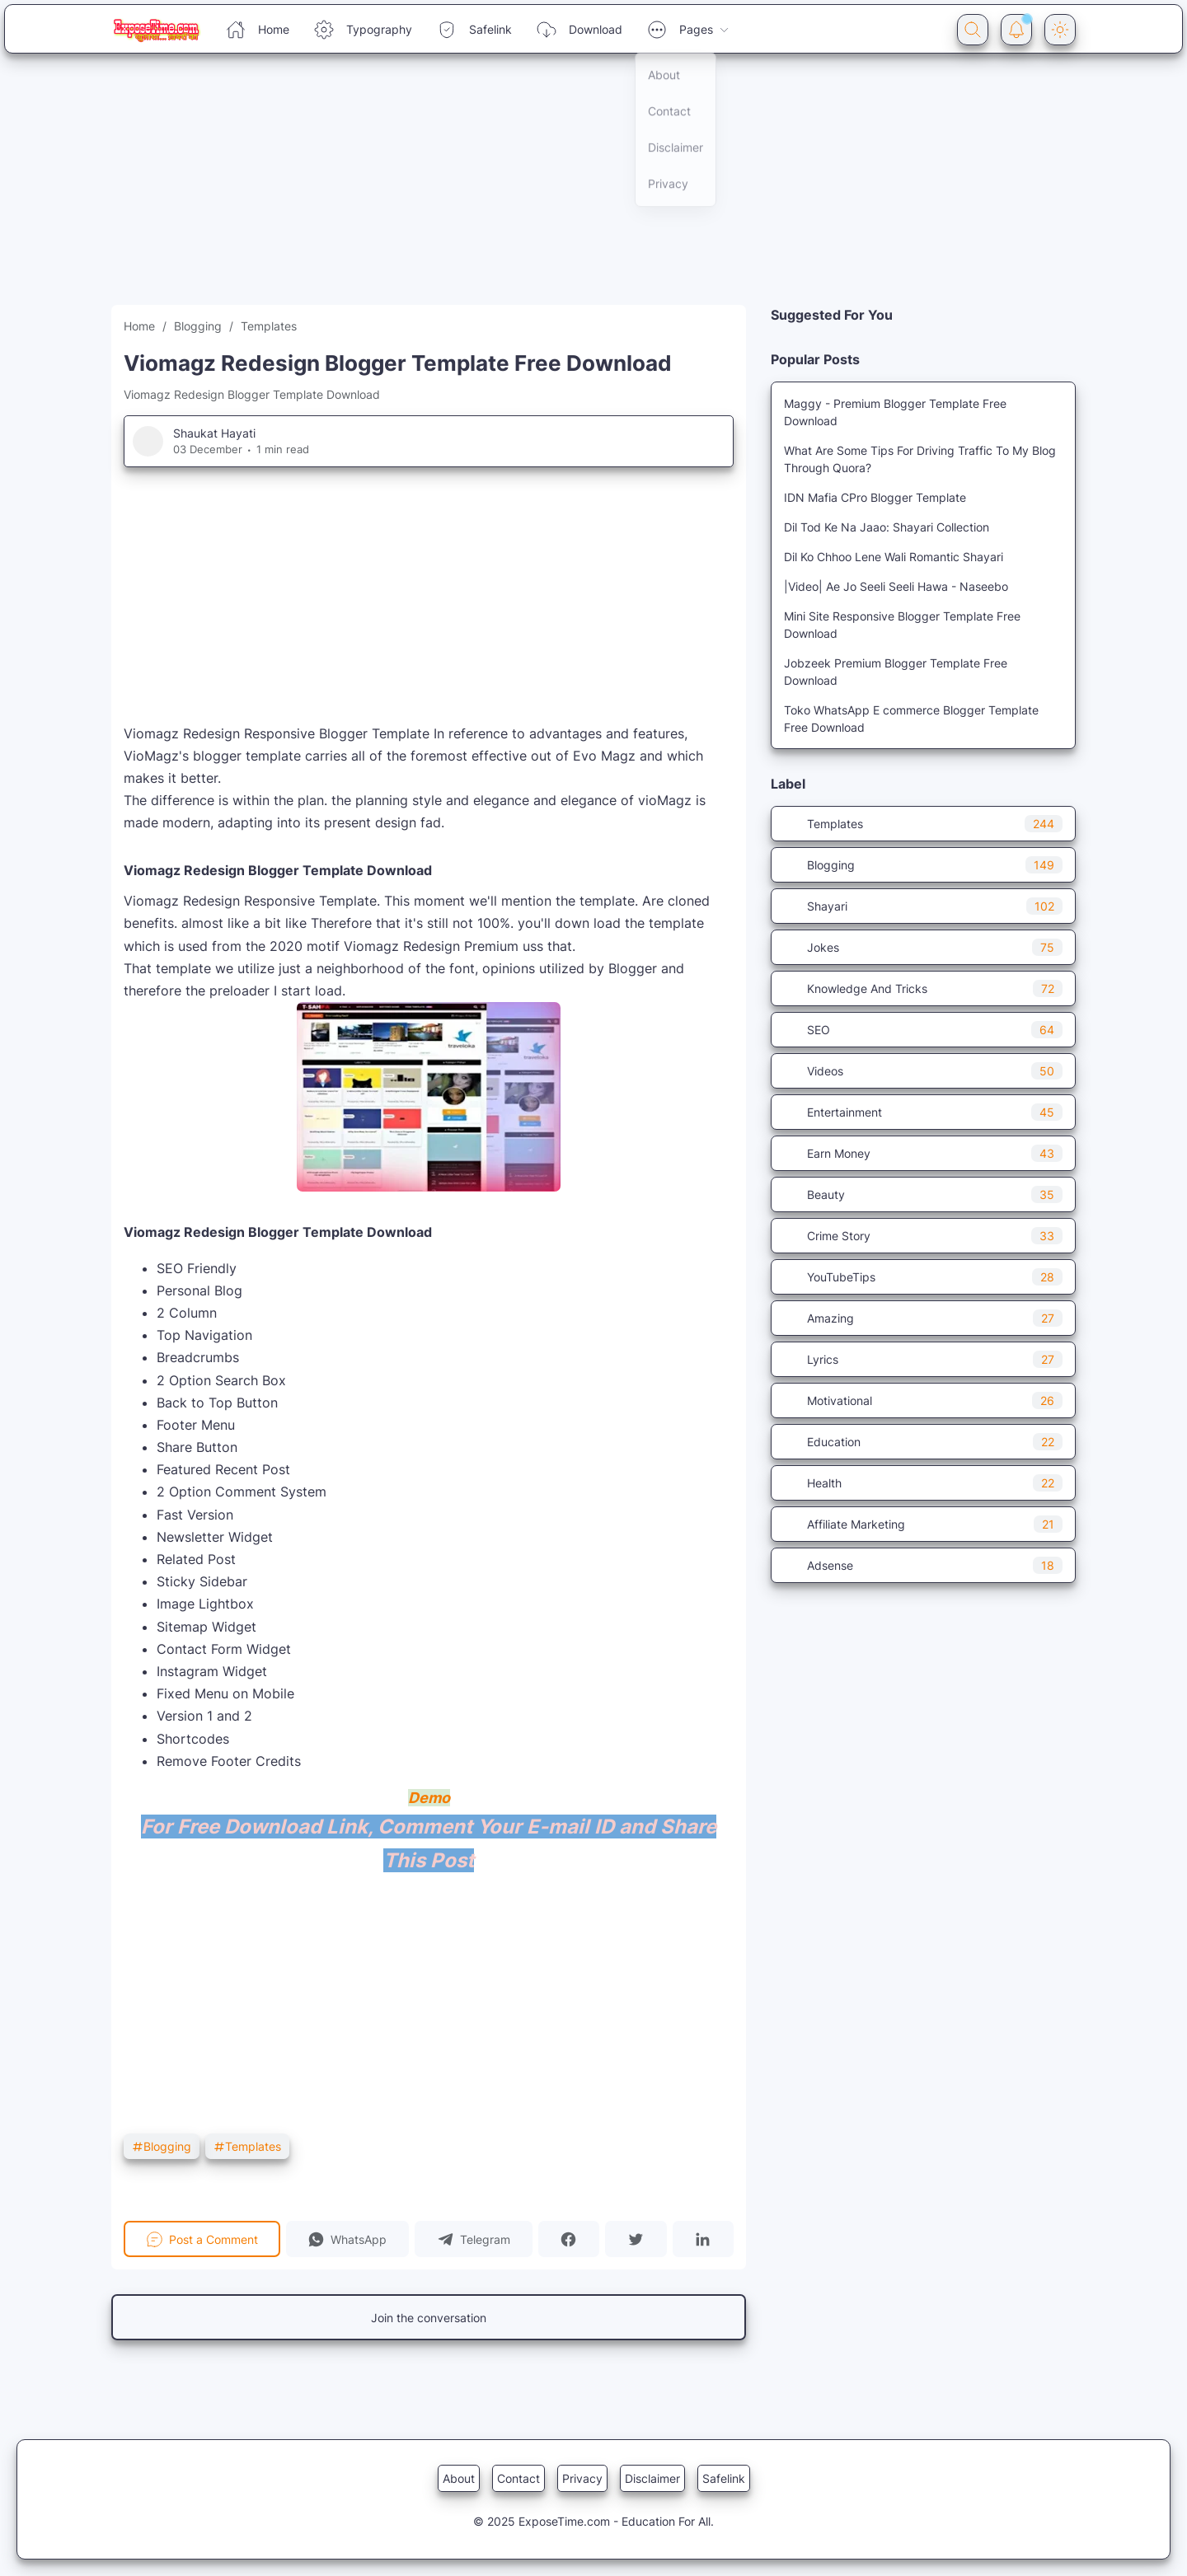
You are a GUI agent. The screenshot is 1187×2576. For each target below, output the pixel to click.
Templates (247, 2146)
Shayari (923, 906)
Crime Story (923, 1235)
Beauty (923, 1194)
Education (923, 1441)
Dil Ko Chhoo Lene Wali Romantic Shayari (893, 557)
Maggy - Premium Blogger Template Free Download (895, 412)
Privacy (582, 2478)
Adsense (923, 1565)
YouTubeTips (923, 1277)
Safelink (474, 30)
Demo (429, 1797)
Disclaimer (652, 2478)
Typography (363, 30)
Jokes (923, 947)
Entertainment (923, 1112)
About (459, 2478)
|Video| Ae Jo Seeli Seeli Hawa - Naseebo (896, 586)
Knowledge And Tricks (923, 988)
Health (923, 1483)
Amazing (923, 1318)
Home (257, 30)
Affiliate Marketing (923, 1524)
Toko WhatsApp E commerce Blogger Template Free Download (911, 718)
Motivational (923, 1400)
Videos (923, 1071)
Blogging (161, 2146)
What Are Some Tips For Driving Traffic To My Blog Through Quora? (920, 459)
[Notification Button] (1016, 29)
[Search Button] (972, 29)
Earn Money (923, 1153)
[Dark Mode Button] (1060, 29)
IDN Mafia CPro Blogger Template (875, 497)
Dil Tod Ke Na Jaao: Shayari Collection (886, 527)
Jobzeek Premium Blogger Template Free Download (895, 671)
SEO (923, 1029)
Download (579, 30)
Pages (688, 30)
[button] (348, 2239)
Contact (518, 2478)
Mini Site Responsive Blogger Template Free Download (902, 624)
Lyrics (923, 1359)
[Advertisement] (494, 189)
